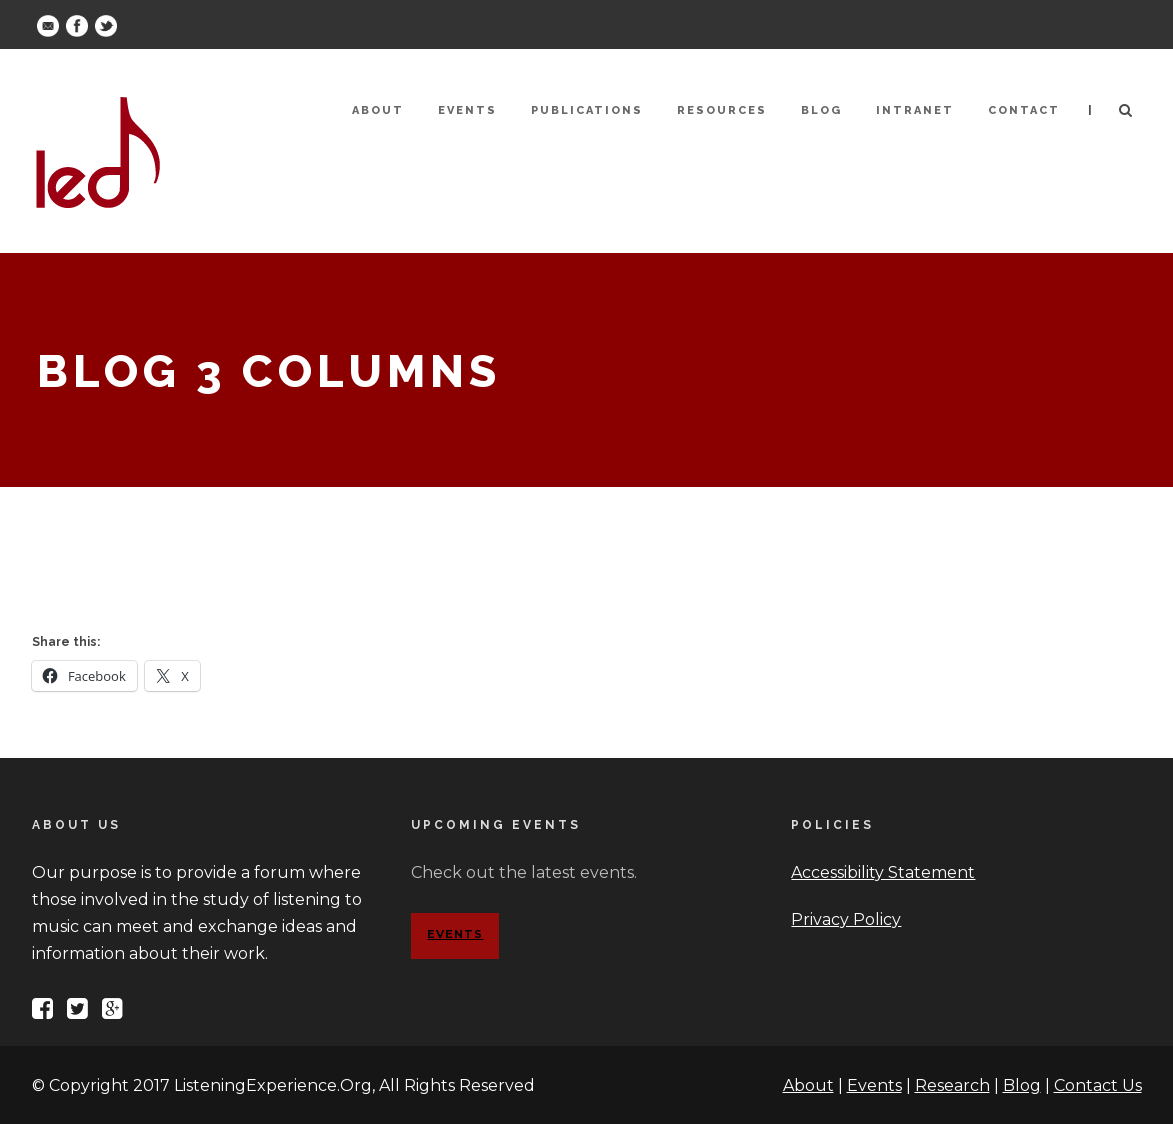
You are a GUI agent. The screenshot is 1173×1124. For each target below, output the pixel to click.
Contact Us (1098, 1085)
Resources (722, 110)
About (378, 110)
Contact (1024, 110)
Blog (821, 110)
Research (952, 1085)
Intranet (915, 110)
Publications (587, 110)
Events (467, 110)
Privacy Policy (846, 919)
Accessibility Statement (883, 872)
